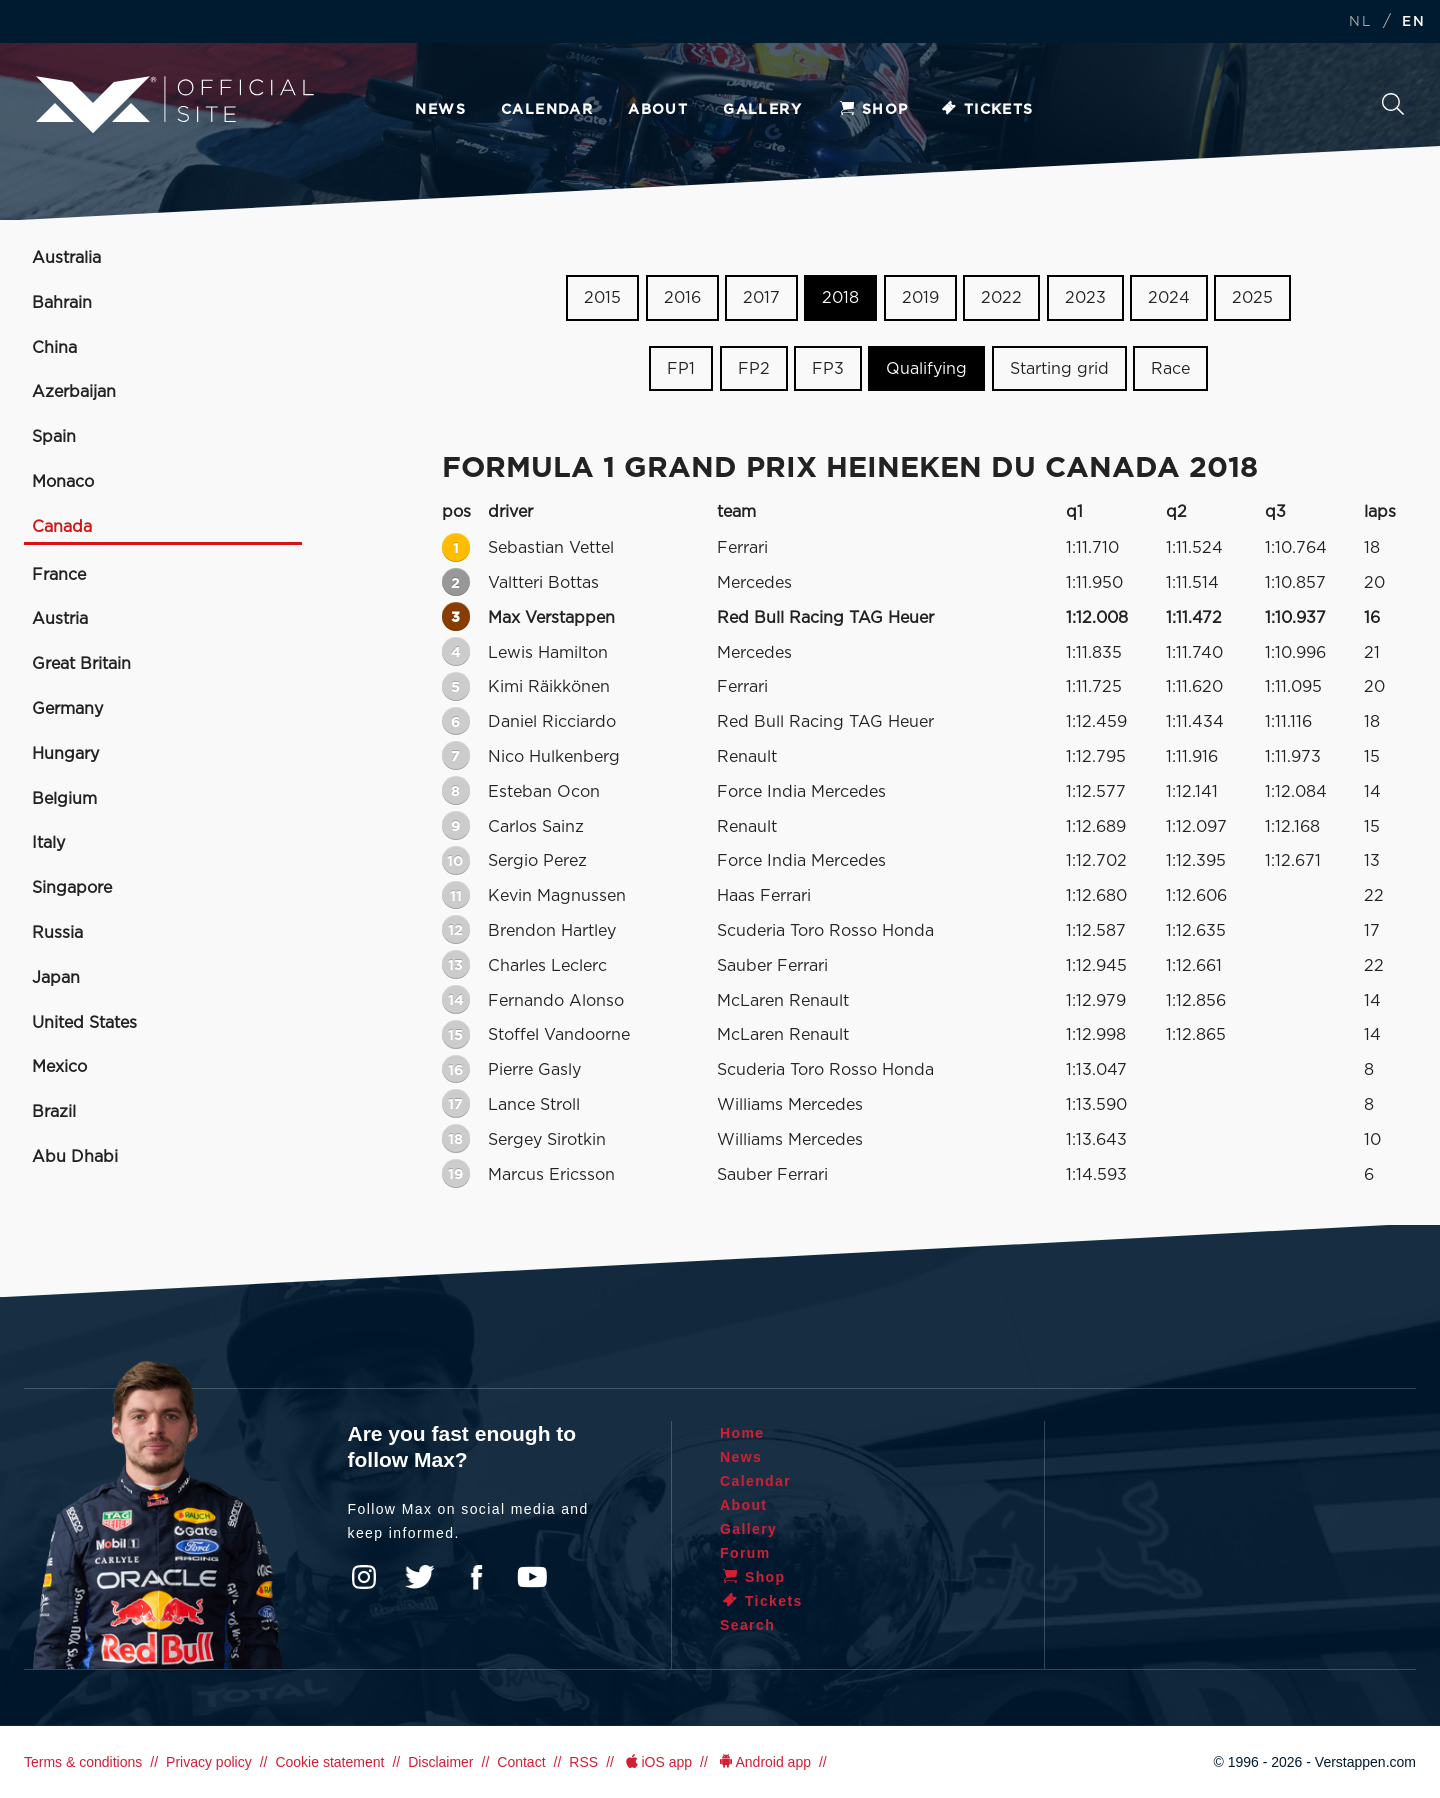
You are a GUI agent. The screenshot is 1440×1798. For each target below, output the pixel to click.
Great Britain (81, 664)
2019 (920, 298)
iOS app (657, 1762)
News (440, 110)
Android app (763, 1762)
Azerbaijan (74, 392)
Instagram (364, 1577)
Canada (62, 527)
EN (1413, 22)
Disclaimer (440, 1762)
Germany (67, 709)
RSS (583, 1762)
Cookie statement (329, 1762)
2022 (1001, 298)
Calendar (547, 110)
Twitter (420, 1577)
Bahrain (62, 303)
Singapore (72, 888)
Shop (873, 110)
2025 (1252, 298)
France (59, 575)
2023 (1085, 298)
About (658, 110)
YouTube (532, 1577)
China (54, 348)
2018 (840, 298)
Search (1393, 104)
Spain (54, 437)
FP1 (681, 369)
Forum (745, 1553)
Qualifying (926, 369)
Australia (66, 258)
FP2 (754, 369)
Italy (48, 843)
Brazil (54, 1112)
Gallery (762, 110)
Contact (521, 1762)
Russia (57, 933)
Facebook (476, 1577)
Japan (56, 978)
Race (1170, 369)
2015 (602, 298)
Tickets (986, 110)
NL (1360, 22)
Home (742, 1433)
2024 (1169, 298)
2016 (682, 298)
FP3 (828, 369)
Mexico (59, 1067)
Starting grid (1059, 369)
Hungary (65, 754)
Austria (60, 619)
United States (84, 1023)
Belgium (64, 799)
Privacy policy (209, 1762)
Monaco (63, 482)
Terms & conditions (83, 1762)
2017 (761, 298)
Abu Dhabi (75, 1157)
